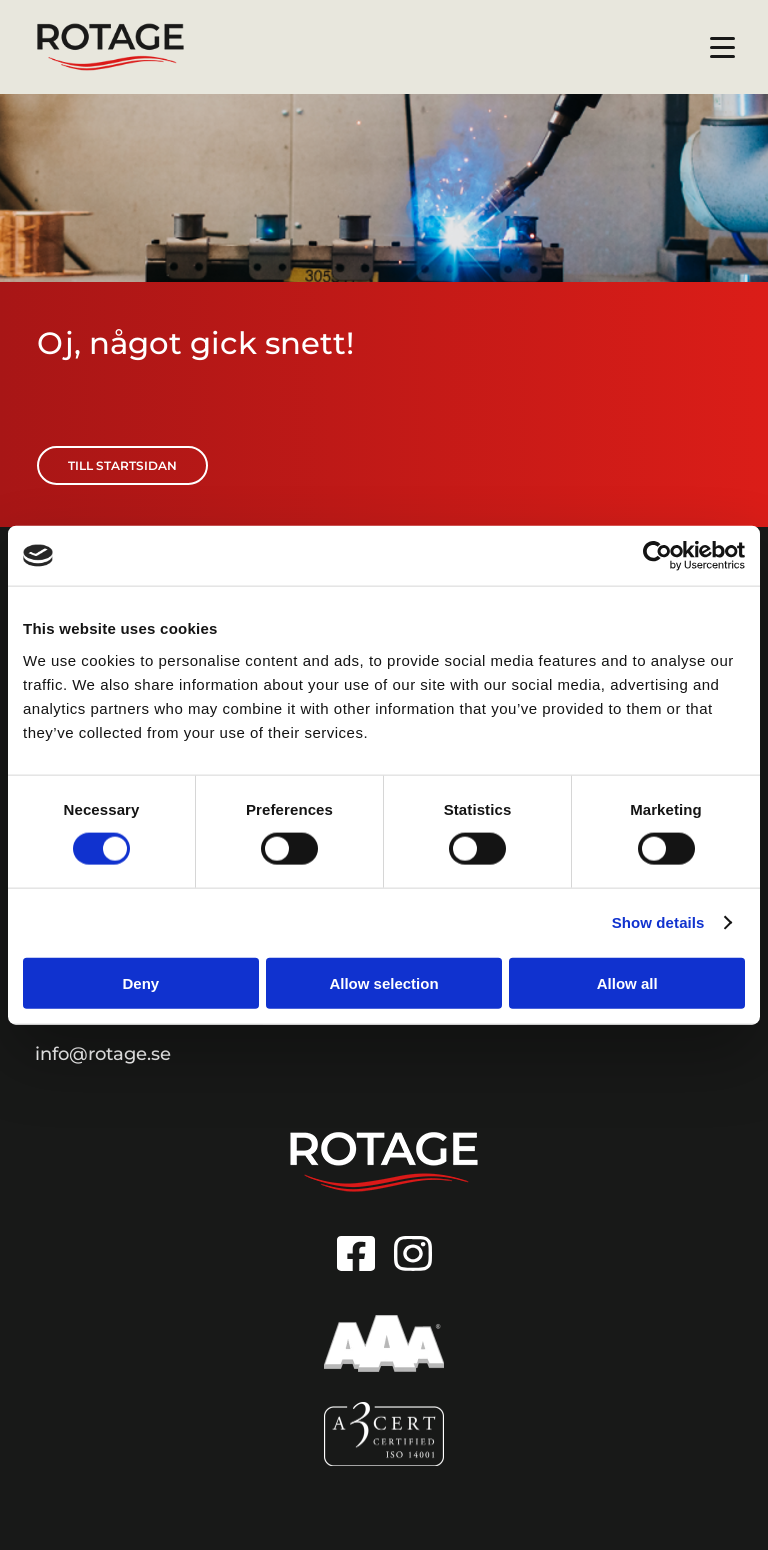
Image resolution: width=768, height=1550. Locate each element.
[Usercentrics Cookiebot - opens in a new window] (657, 556)
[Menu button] (723, 47)
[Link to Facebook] (356, 1253)
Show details (658, 922)
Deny (140, 982)
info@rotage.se (103, 1054)
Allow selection (383, 982)
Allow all (627, 982)
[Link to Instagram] (413, 1253)
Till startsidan (122, 465)
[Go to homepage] (384, 1162)
